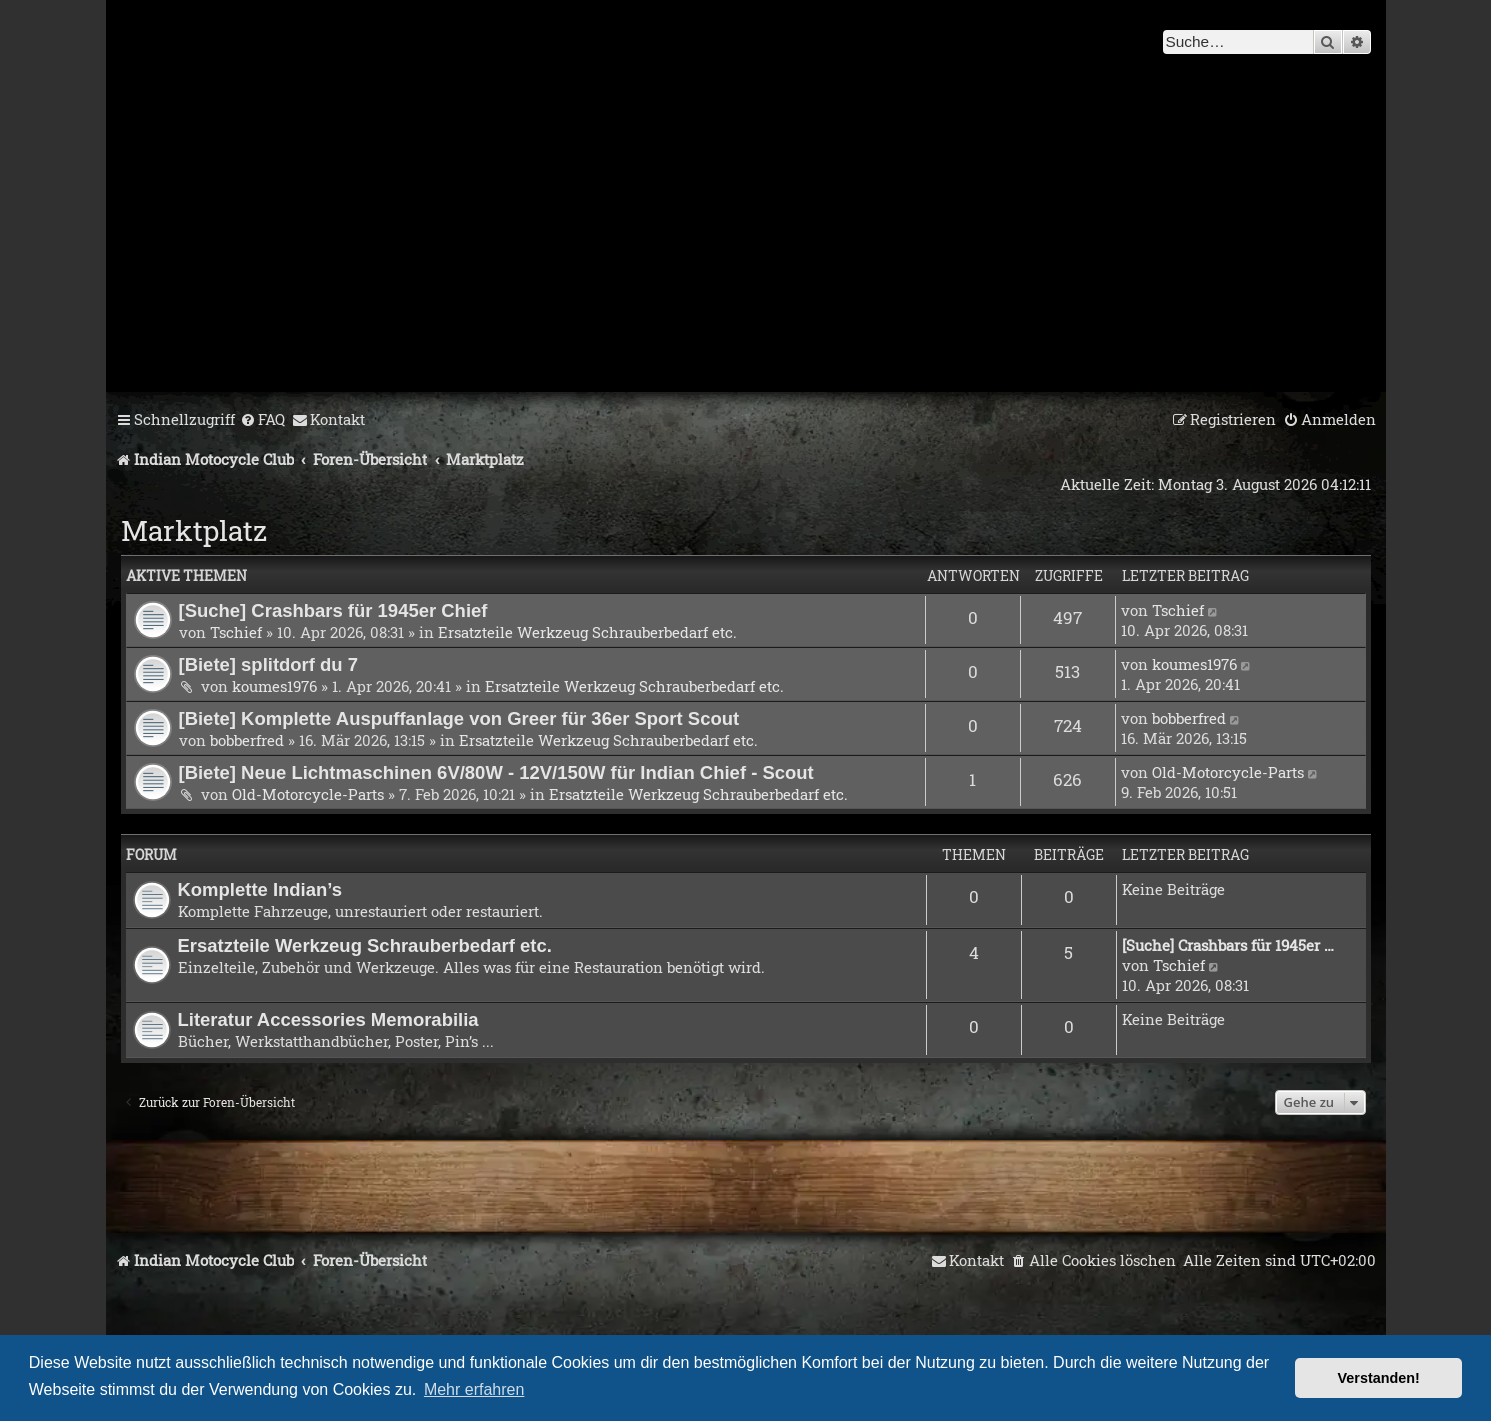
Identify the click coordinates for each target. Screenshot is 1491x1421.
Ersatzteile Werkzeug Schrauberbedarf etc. (587, 632)
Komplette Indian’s (260, 889)
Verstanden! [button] (1379, 1378)
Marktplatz (194, 530)
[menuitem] (262, 420)
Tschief (236, 632)
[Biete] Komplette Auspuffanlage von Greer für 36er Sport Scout (459, 718)
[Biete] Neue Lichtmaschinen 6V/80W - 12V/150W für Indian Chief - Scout (496, 772)
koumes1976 (274, 686)
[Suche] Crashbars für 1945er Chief (333, 610)
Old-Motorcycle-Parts (308, 794)
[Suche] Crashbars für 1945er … (1228, 945)
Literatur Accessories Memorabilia (328, 1019)
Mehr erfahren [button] (474, 1389)
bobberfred (247, 740)
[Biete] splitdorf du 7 (269, 664)
